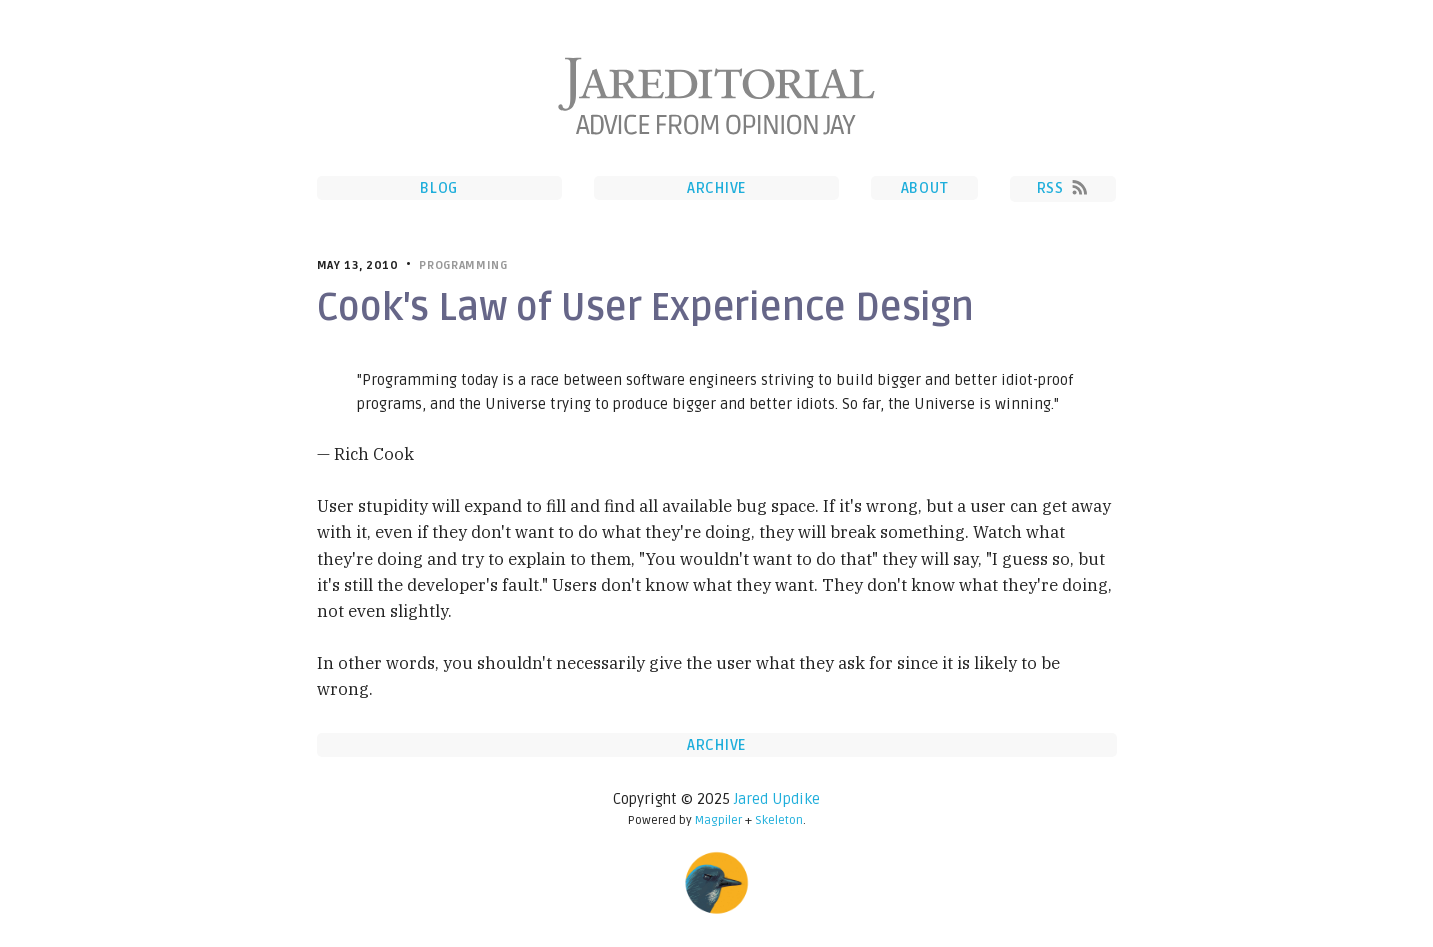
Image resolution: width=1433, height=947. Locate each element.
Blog (439, 188)
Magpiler (718, 820)
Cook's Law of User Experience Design (645, 308)
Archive (716, 188)
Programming (463, 265)
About (925, 188)
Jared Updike (777, 799)
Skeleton (779, 820)
